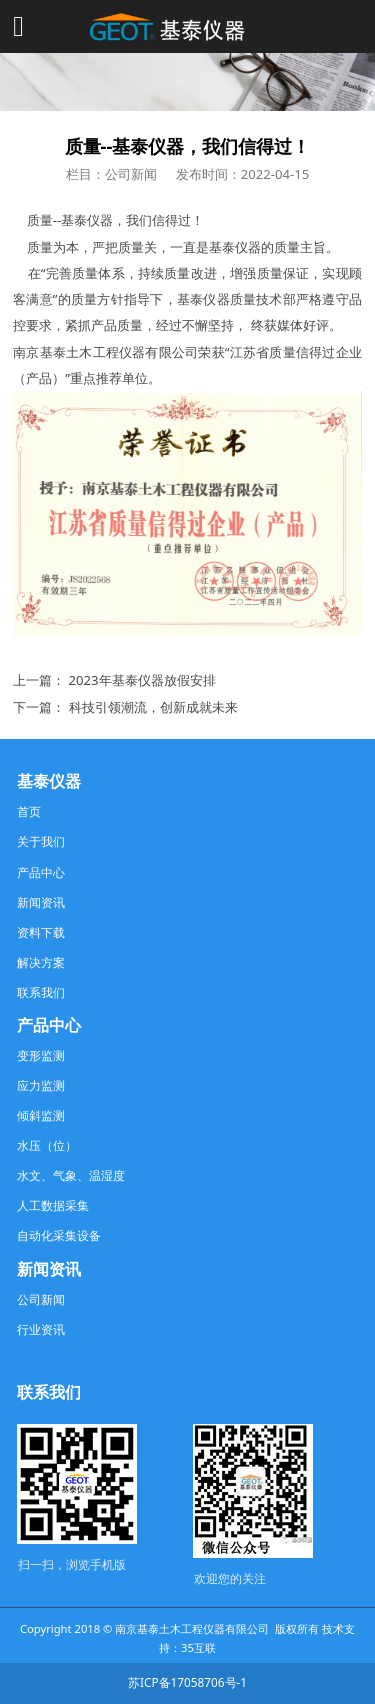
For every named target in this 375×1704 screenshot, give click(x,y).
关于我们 (41, 841)
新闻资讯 (41, 902)
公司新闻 (41, 1299)
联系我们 (41, 992)
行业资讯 (41, 1329)
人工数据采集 (53, 1205)
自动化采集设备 (59, 1235)
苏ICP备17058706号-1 (187, 1682)
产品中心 (41, 872)
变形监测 (41, 1055)
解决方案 (41, 962)
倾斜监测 (41, 1115)
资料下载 (41, 932)
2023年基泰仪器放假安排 (142, 680)
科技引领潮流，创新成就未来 (153, 707)
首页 (29, 811)
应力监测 (41, 1085)
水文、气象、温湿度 (71, 1175)
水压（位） (47, 1145)
